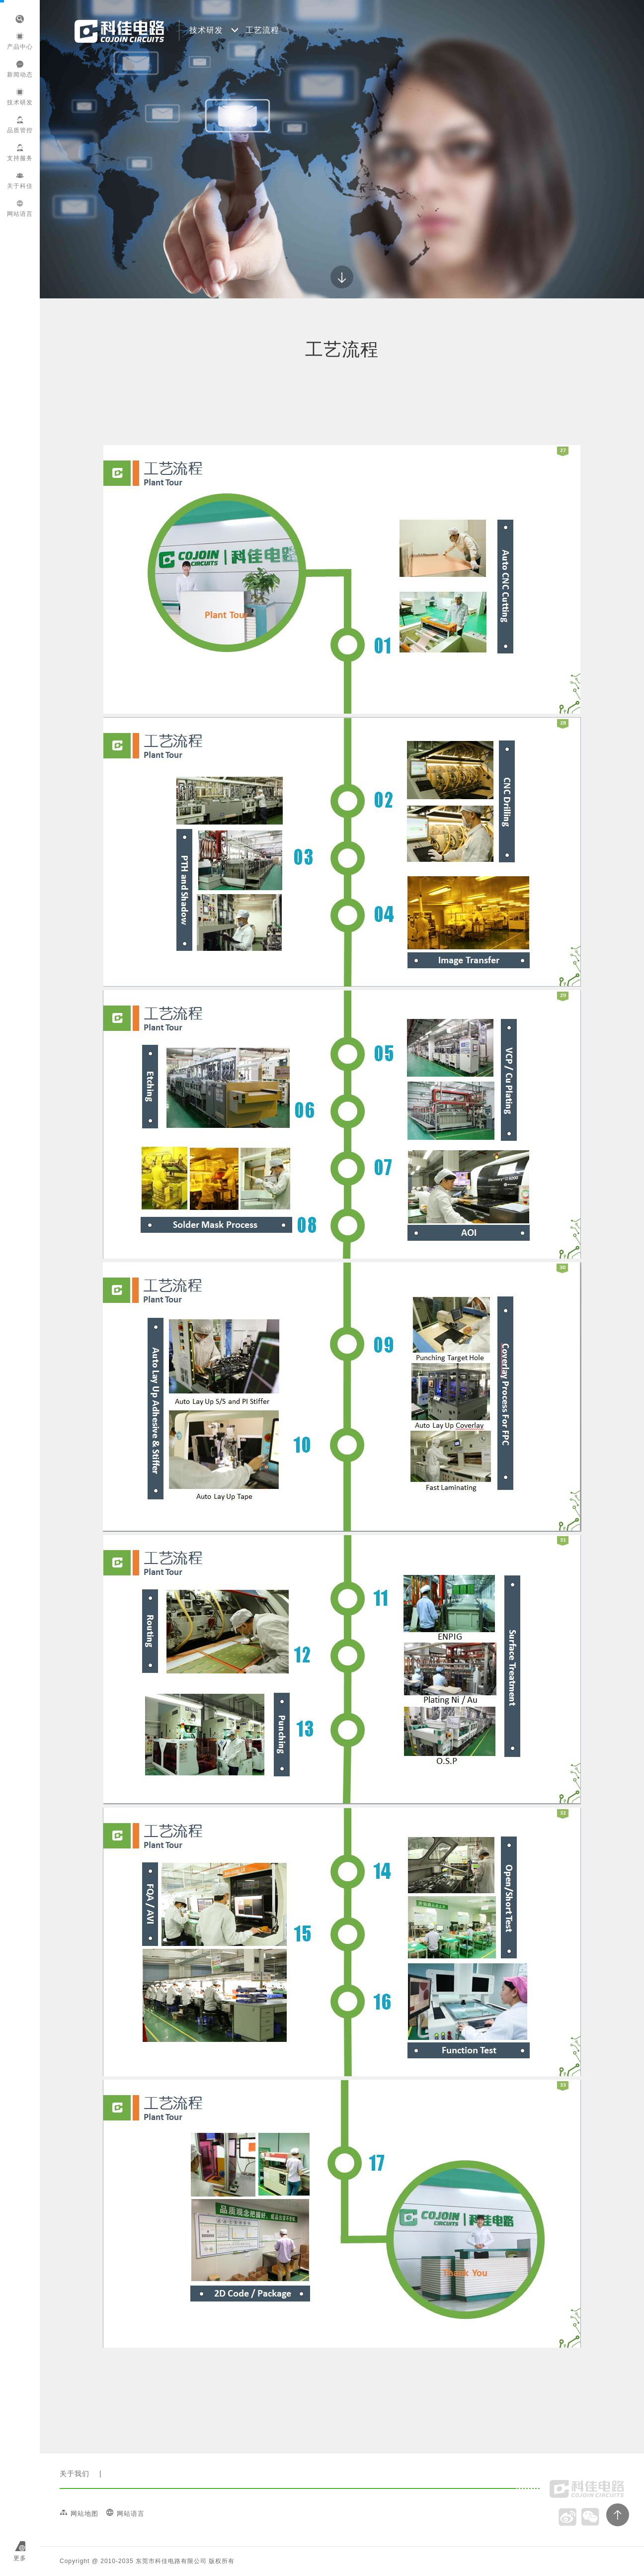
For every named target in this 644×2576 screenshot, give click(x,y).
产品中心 (20, 41)
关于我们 (74, 2474)
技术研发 (20, 97)
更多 (19, 2558)
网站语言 (20, 208)
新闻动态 (20, 69)
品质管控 (20, 125)
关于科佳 (20, 180)
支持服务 (20, 153)
